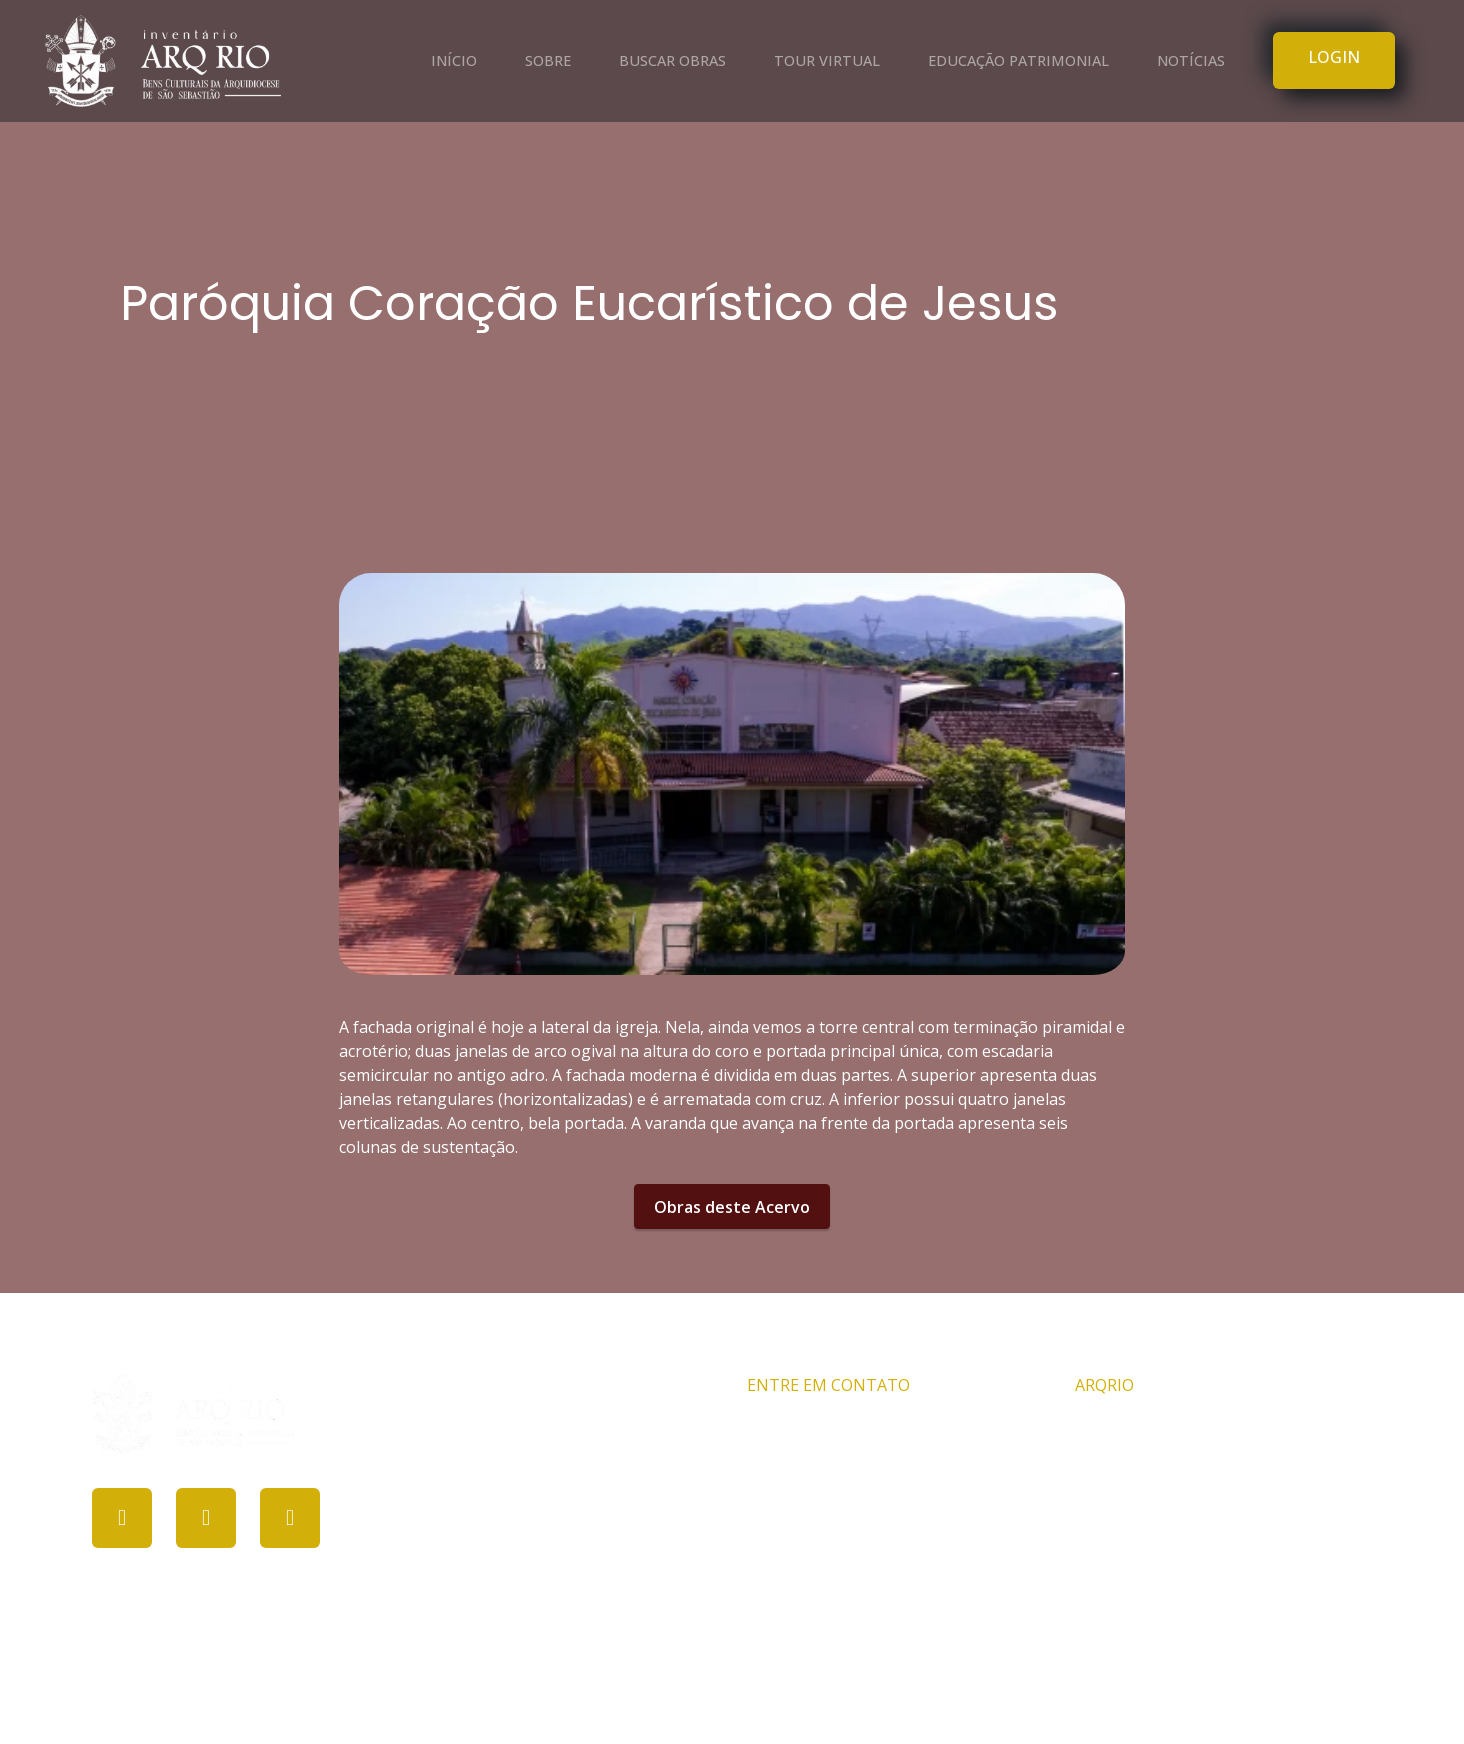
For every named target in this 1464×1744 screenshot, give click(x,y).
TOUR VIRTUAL (827, 60)
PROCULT (722, 1692)
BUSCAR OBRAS (672, 60)
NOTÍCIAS (1191, 60)
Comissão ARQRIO (1143, 1430)
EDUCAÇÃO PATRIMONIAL (1018, 60)
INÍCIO (454, 60)
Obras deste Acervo (732, 1207)
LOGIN (1334, 57)
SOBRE (548, 60)
